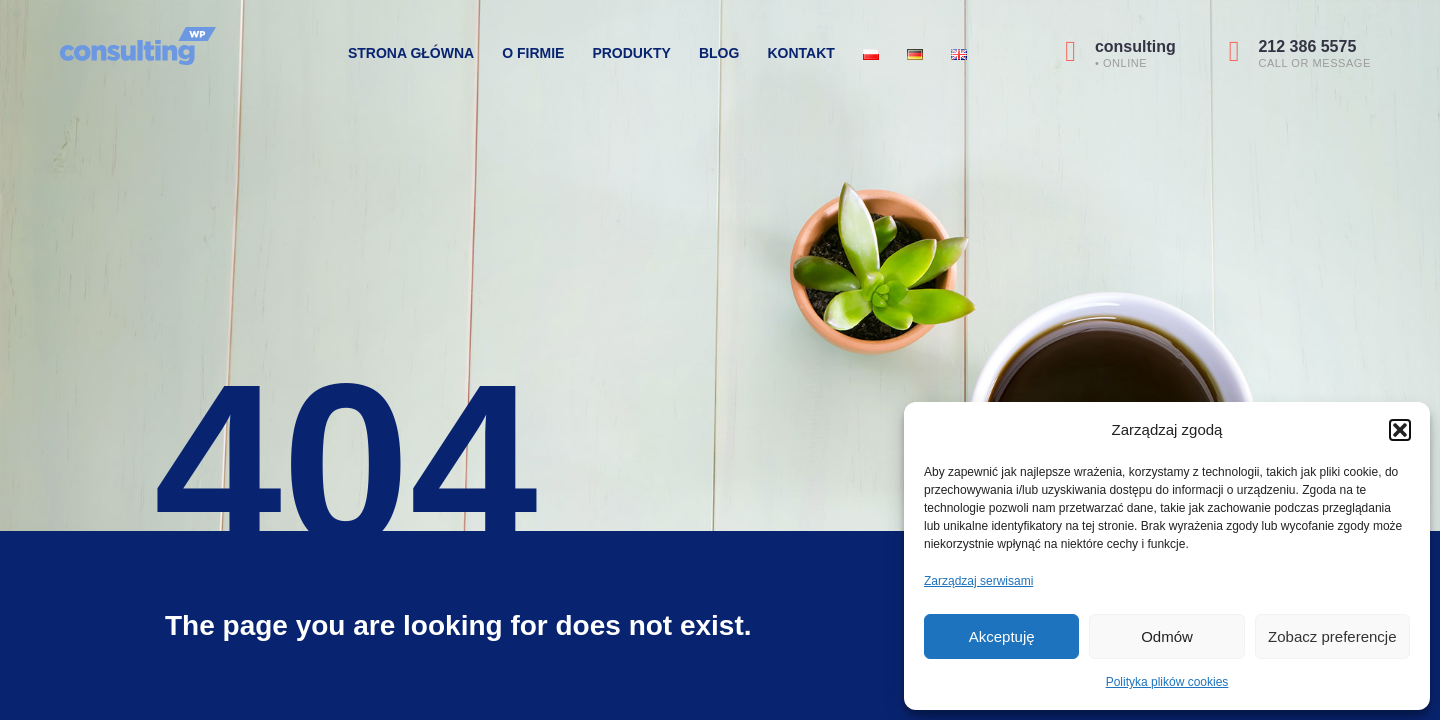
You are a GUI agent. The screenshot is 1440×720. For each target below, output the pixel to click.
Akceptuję (1002, 636)
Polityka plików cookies (1167, 682)
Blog (719, 53)
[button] (1400, 430)
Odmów (1167, 636)
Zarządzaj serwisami (978, 581)
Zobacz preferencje (1332, 636)
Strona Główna (411, 53)
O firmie (533, 53)
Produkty (631, 53)
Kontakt (800, 53)
